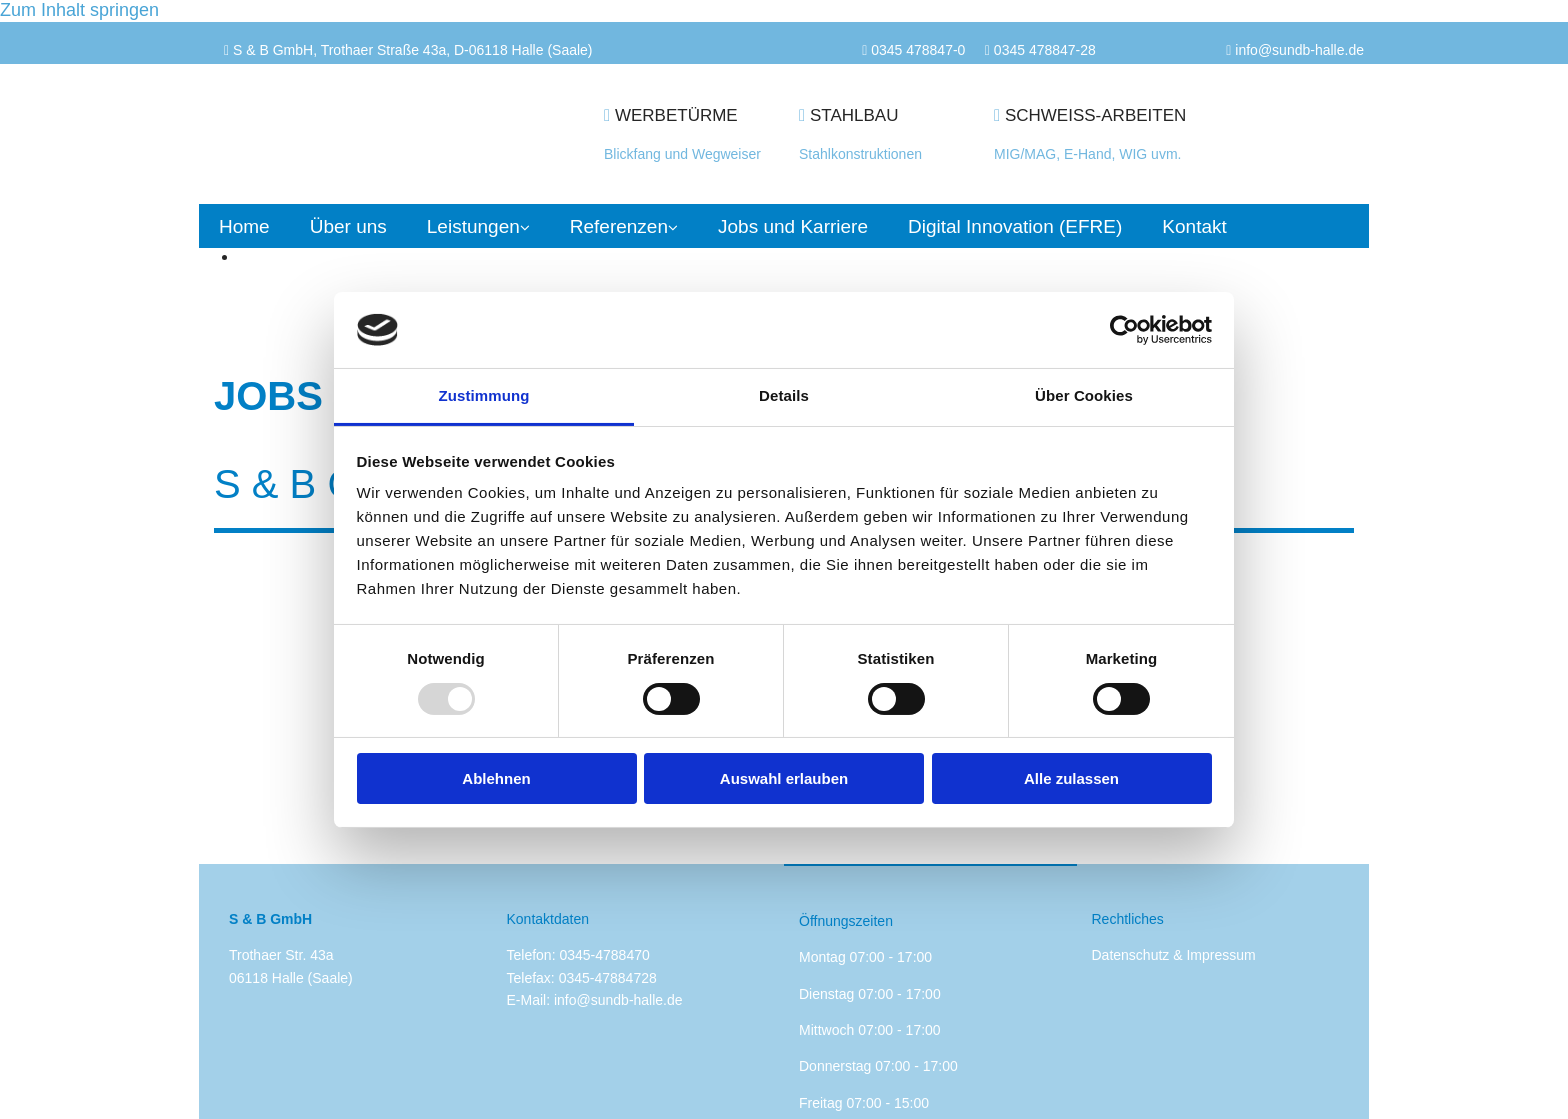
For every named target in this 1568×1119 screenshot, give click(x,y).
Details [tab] (784, 395)
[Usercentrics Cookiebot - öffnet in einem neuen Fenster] (1124, 330)
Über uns (348, 226)
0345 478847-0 (918, 50)
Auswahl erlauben (784, 778)
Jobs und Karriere (793, 226)
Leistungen (473, 226)
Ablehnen (496, 778)
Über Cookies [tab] (1084, 395)
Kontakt (1194, 226)
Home (244, 226)
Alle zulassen (1071, 778)
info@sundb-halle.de (618, 1000)
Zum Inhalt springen (79, 10)
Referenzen (619, 226)
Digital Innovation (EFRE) (1015, 226)
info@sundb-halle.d (1295, 50)
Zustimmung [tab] (484, 395)
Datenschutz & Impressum (1174, 955)
